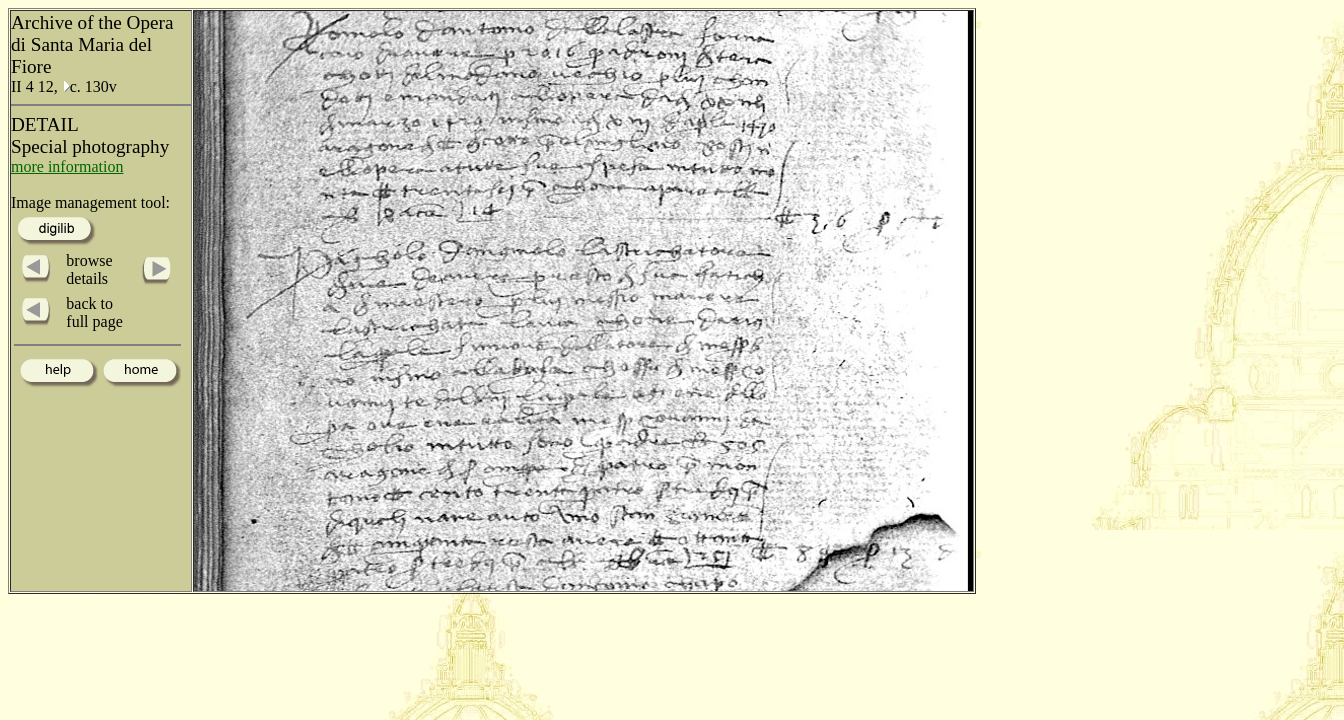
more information (67, 166)
